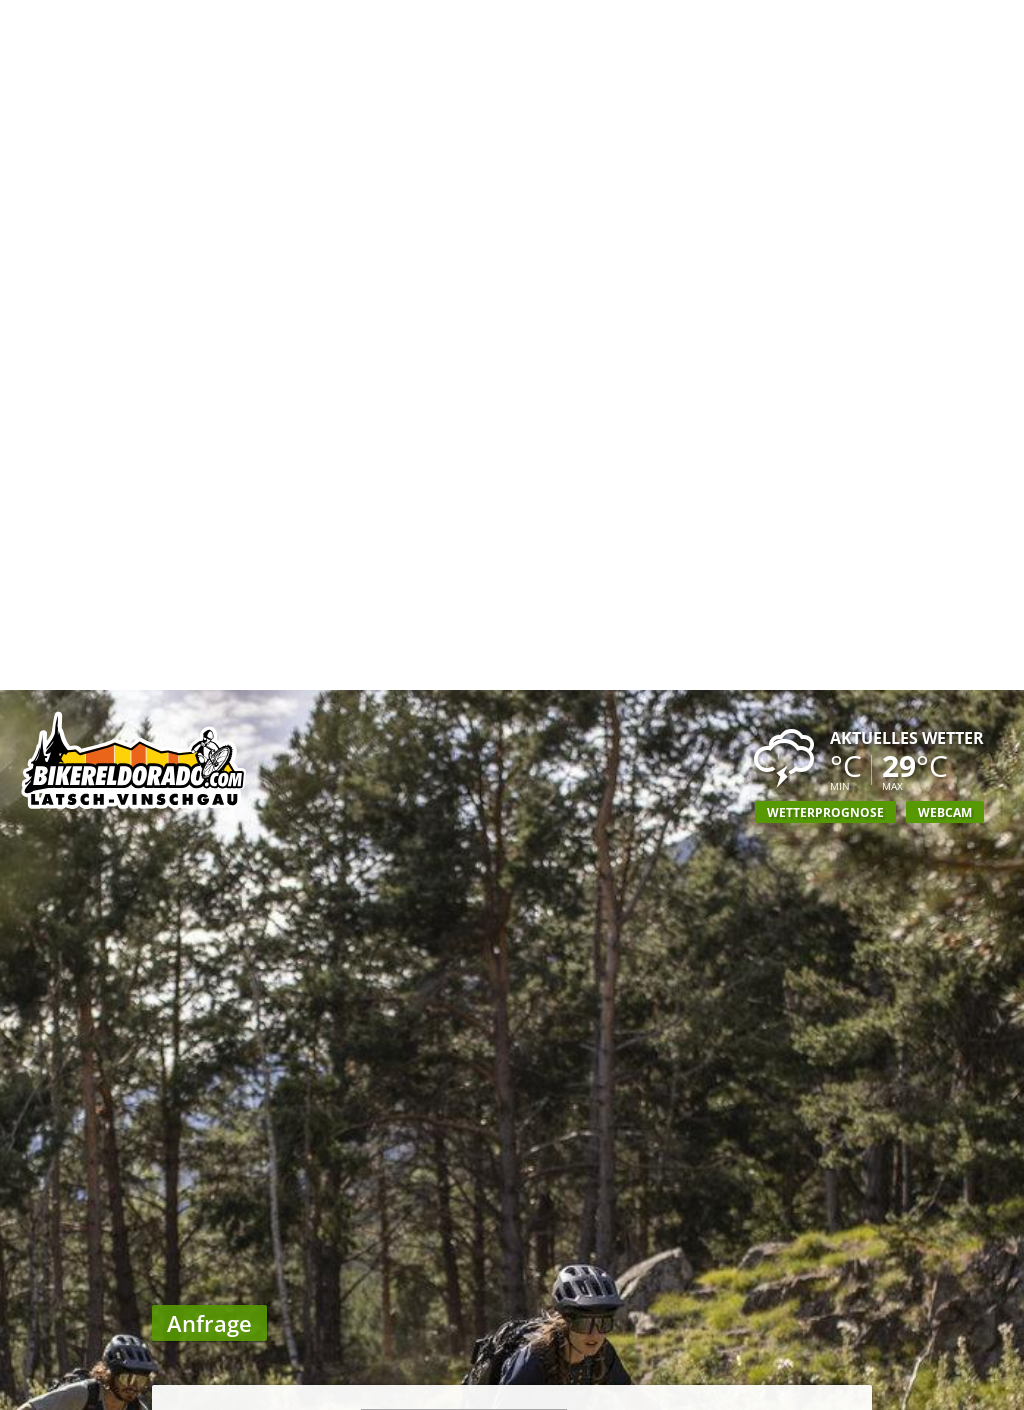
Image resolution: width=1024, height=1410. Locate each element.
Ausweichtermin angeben (484, 1055)
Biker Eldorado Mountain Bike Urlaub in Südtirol (135, 75)
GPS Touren (479, 1389)
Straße (334, 754)
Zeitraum (325, 1005)
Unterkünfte (631, 1389)
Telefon (331, 879)
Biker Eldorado (101, 1389)
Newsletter (319, 1242)
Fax (345, 904)
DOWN (815, 1321)
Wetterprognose (825, 122)
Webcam (945, 122)
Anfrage (918, 1389)
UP (853, 1321)
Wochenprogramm (296, 1389)
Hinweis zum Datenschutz (506, 1280)
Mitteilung (321, 1090)
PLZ (344, 779)
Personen (324, 942)
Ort (345, 804)
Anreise (770, 1389)
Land (339, 829)
